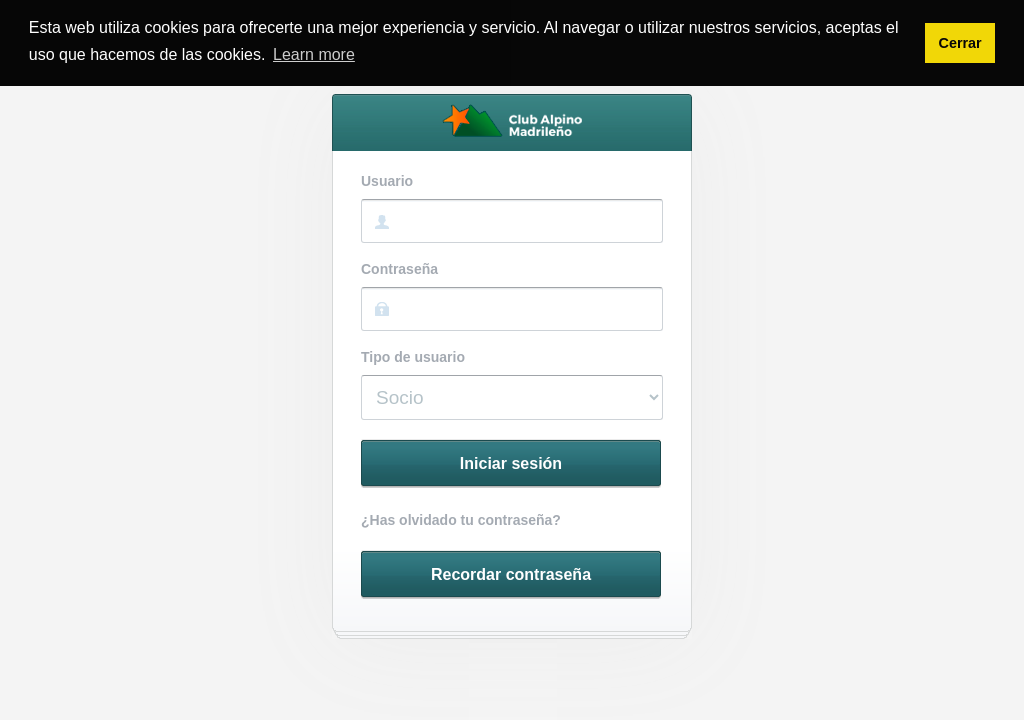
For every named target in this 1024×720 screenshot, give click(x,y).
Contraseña (399, 269)
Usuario (387, 181)
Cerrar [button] (959, 43)
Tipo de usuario (413, 357)
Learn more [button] (314, 54)
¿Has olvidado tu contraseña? (461, 520)
